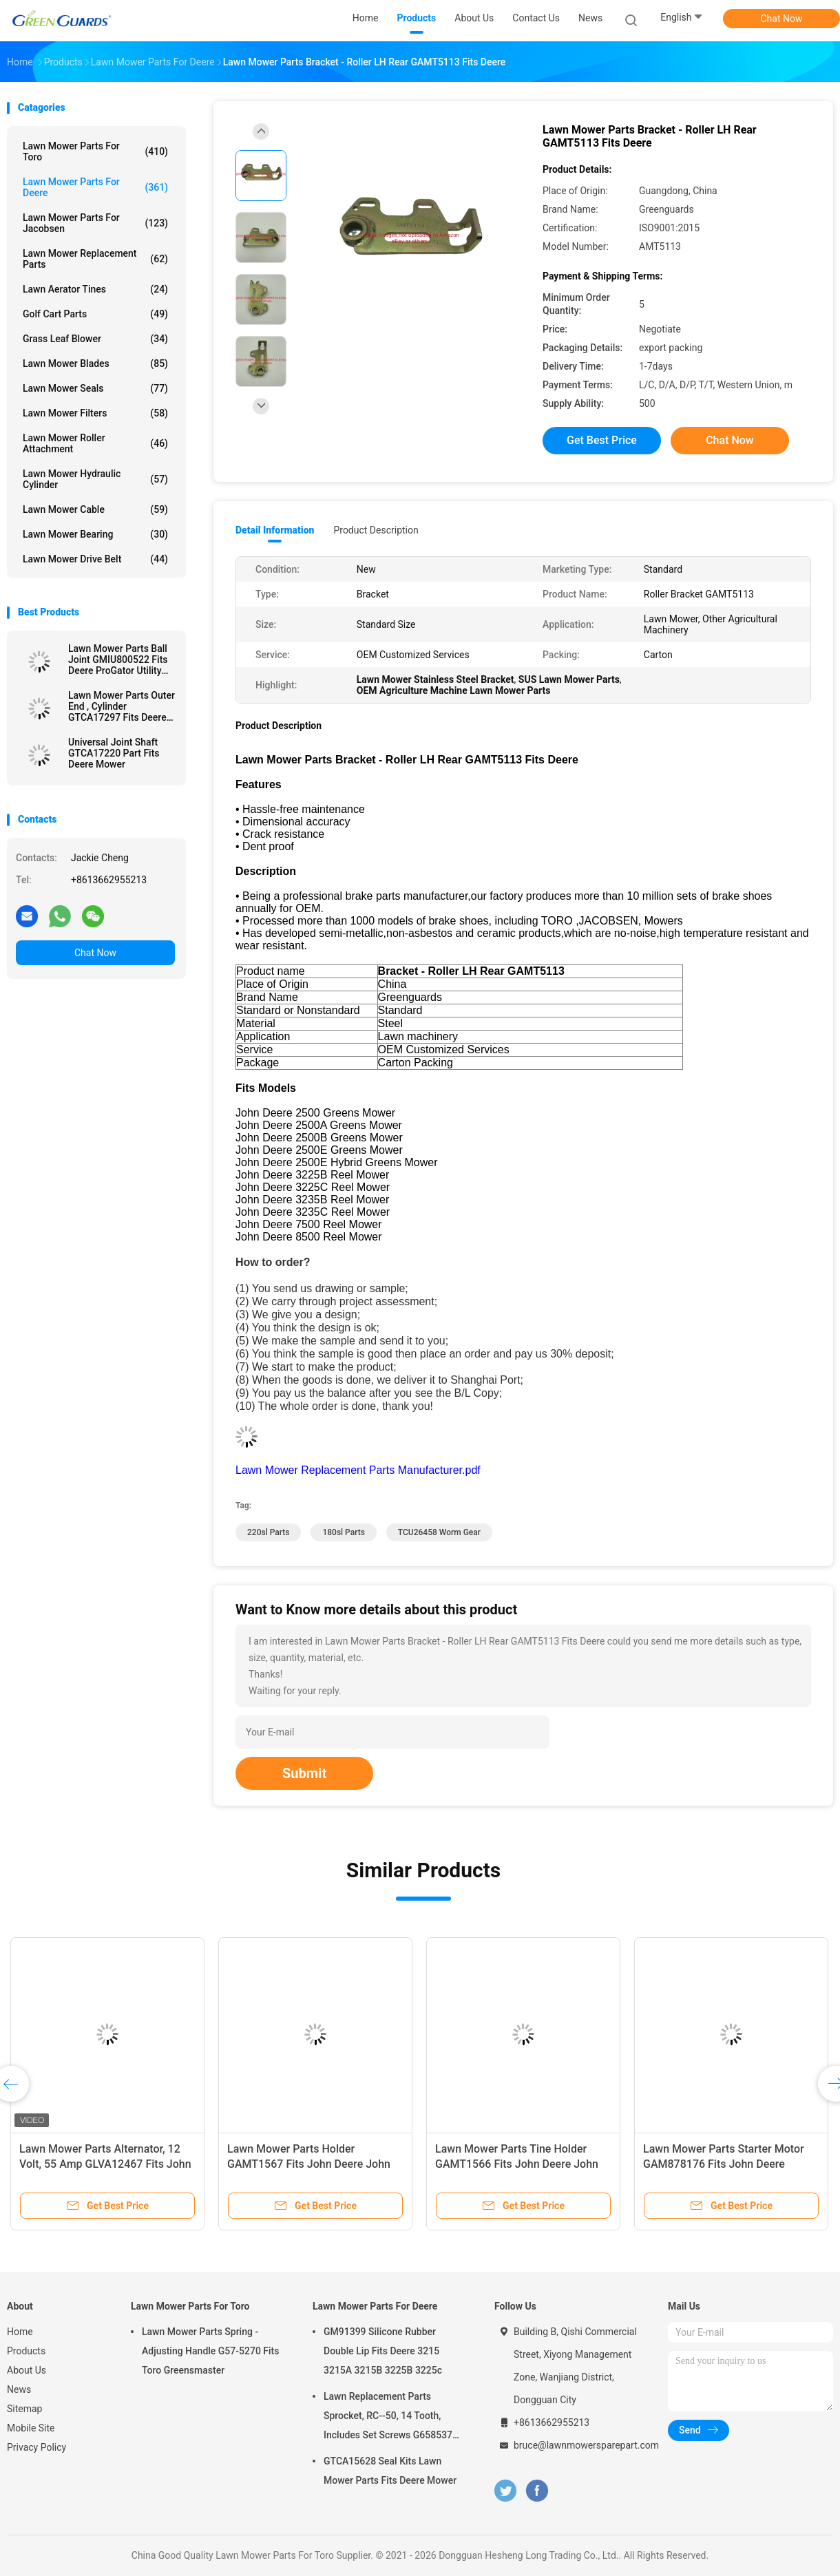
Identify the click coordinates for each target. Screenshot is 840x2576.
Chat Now (782, 18)
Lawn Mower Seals (95, 388)
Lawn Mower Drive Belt (95, 559)
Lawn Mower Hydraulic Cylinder (95, 479)
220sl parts (268, 1532)
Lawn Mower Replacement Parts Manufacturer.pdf (358, 1470)
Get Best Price (602, 440)
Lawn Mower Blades (95, 363)
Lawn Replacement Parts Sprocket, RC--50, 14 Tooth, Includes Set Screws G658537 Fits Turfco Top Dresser (388, 2418)
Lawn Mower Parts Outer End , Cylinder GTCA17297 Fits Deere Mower (121, 706)
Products (26, 2350)
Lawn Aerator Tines (95, 289)
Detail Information (274, 530)
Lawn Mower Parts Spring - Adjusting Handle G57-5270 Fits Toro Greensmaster (211, 2351)
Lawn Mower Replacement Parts (95, 259)
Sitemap (24, 2408)
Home (20, 2331)
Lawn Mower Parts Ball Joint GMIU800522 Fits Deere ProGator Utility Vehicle (118, 659)
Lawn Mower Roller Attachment (95, 443)
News (19, 2389)
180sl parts (343, 1532)
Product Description (375, 530)
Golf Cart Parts (95, 314)
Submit (304, 1773)
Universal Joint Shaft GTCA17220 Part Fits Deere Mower (114, 753)
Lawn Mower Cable (95, 509)
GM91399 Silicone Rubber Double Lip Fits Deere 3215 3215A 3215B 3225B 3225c (383, 2351)
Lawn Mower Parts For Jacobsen (95, 223)
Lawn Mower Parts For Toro (95, 151)
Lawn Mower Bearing (95, 534)
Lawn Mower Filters (95, 413)
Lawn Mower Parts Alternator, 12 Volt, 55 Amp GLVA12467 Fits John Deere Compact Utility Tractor (105, 2164)
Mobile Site (31, 2428)
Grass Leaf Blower (95, 339)
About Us (26, 2370)
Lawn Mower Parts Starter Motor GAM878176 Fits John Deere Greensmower (723, 2164)
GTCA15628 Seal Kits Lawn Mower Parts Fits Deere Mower (390, 2471)
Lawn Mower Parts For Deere (95, 187)
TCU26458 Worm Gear (439, 1532)
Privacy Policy (36, 2447)
